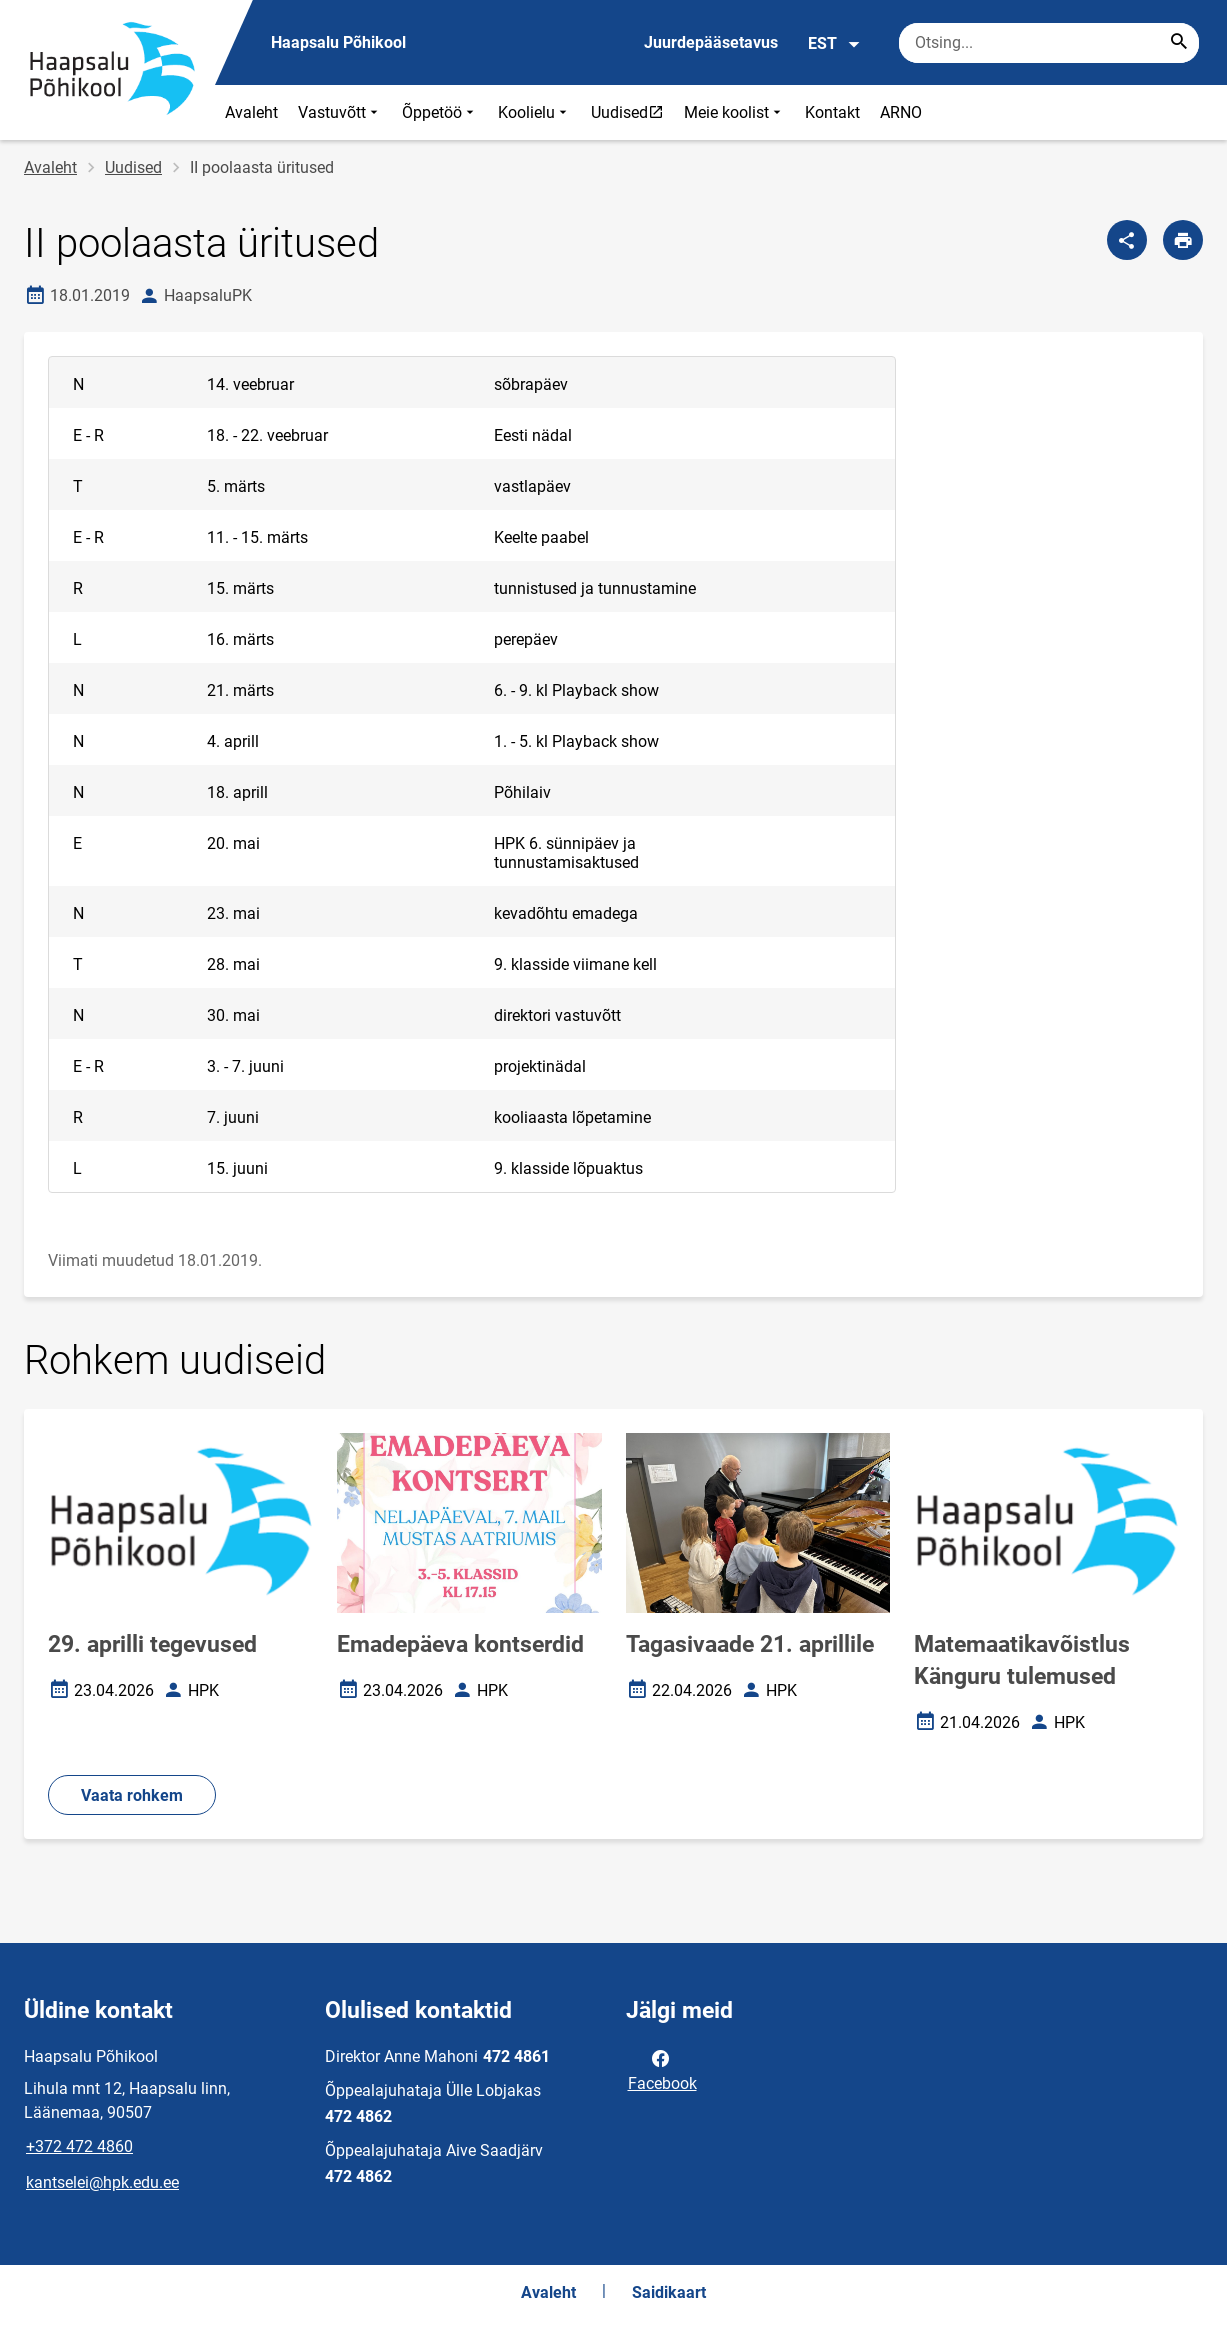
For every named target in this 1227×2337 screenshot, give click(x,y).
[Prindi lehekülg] (1183, 240)
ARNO (901, 112)
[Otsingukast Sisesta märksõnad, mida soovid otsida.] (1049, 43)
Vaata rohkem (132, 1795)
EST (834, 44)
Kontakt (832, 112)
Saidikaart (669, 2292)
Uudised (632, 112)
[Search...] (1179, 43)
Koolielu (534, 112)
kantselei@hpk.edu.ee (102, 2182)
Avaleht (251, 112)
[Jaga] (1127, 240)
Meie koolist (734, 112)
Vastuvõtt (340, 112)
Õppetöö (440, 112)
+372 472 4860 (79, 2146)
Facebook (662, 2069)
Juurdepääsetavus (711, 42)
